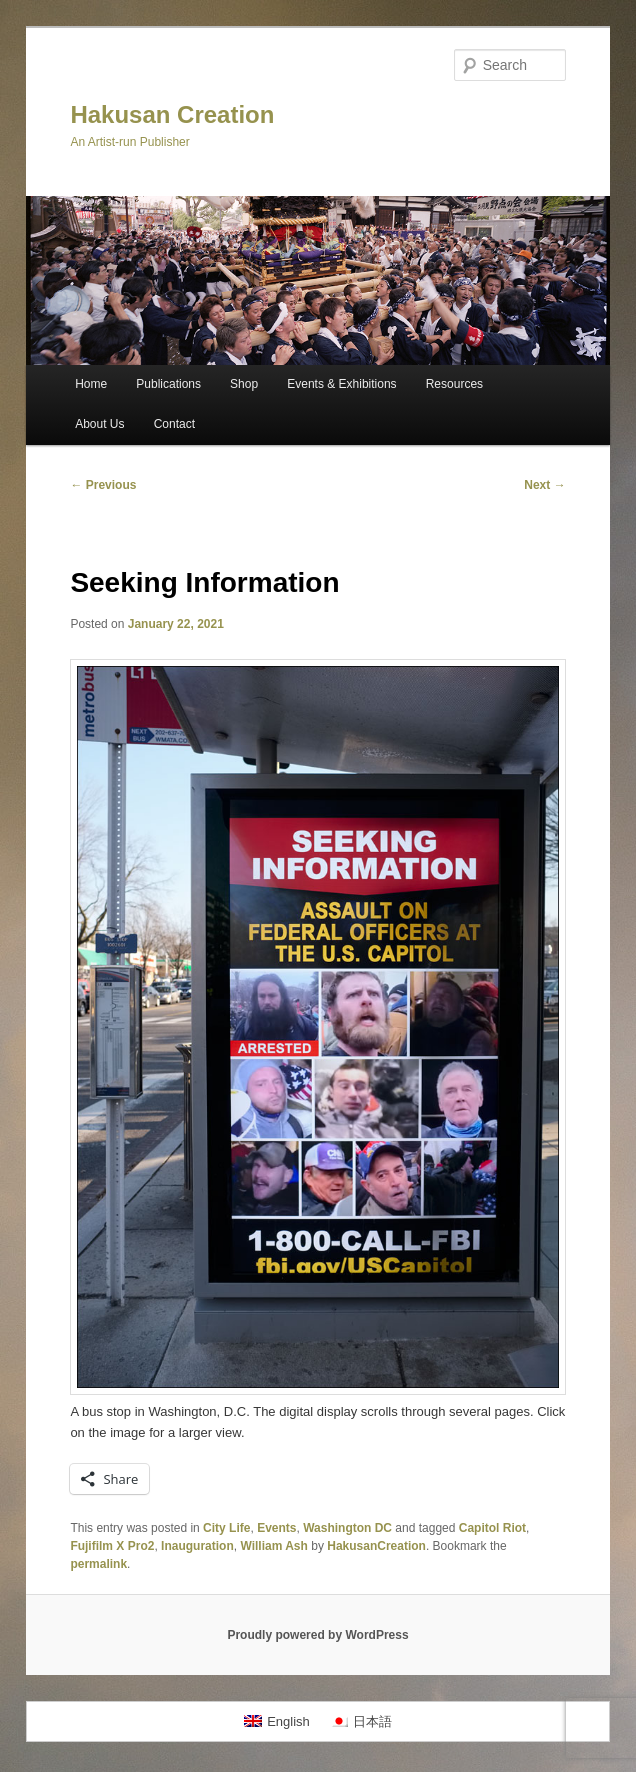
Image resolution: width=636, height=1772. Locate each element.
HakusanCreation (376, 1546)
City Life (226, 1528)
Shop (244, 384)
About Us (99, 424)
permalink (98, 1564)
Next (544, 485)
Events (276, 1528)
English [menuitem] (288, 1721)
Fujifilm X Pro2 (112, 1546)
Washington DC (347, 1528)
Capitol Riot (492, 1528)
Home (91, 384)
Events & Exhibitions (341, 384)
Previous (103, 485)
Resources (454, 384)
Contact (174, 424)
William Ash (273, 1546)
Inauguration (197, 1546)
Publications (168, 384)
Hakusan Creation (172, 114)
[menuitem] (277, 1721)
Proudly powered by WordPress (317, 1635)
